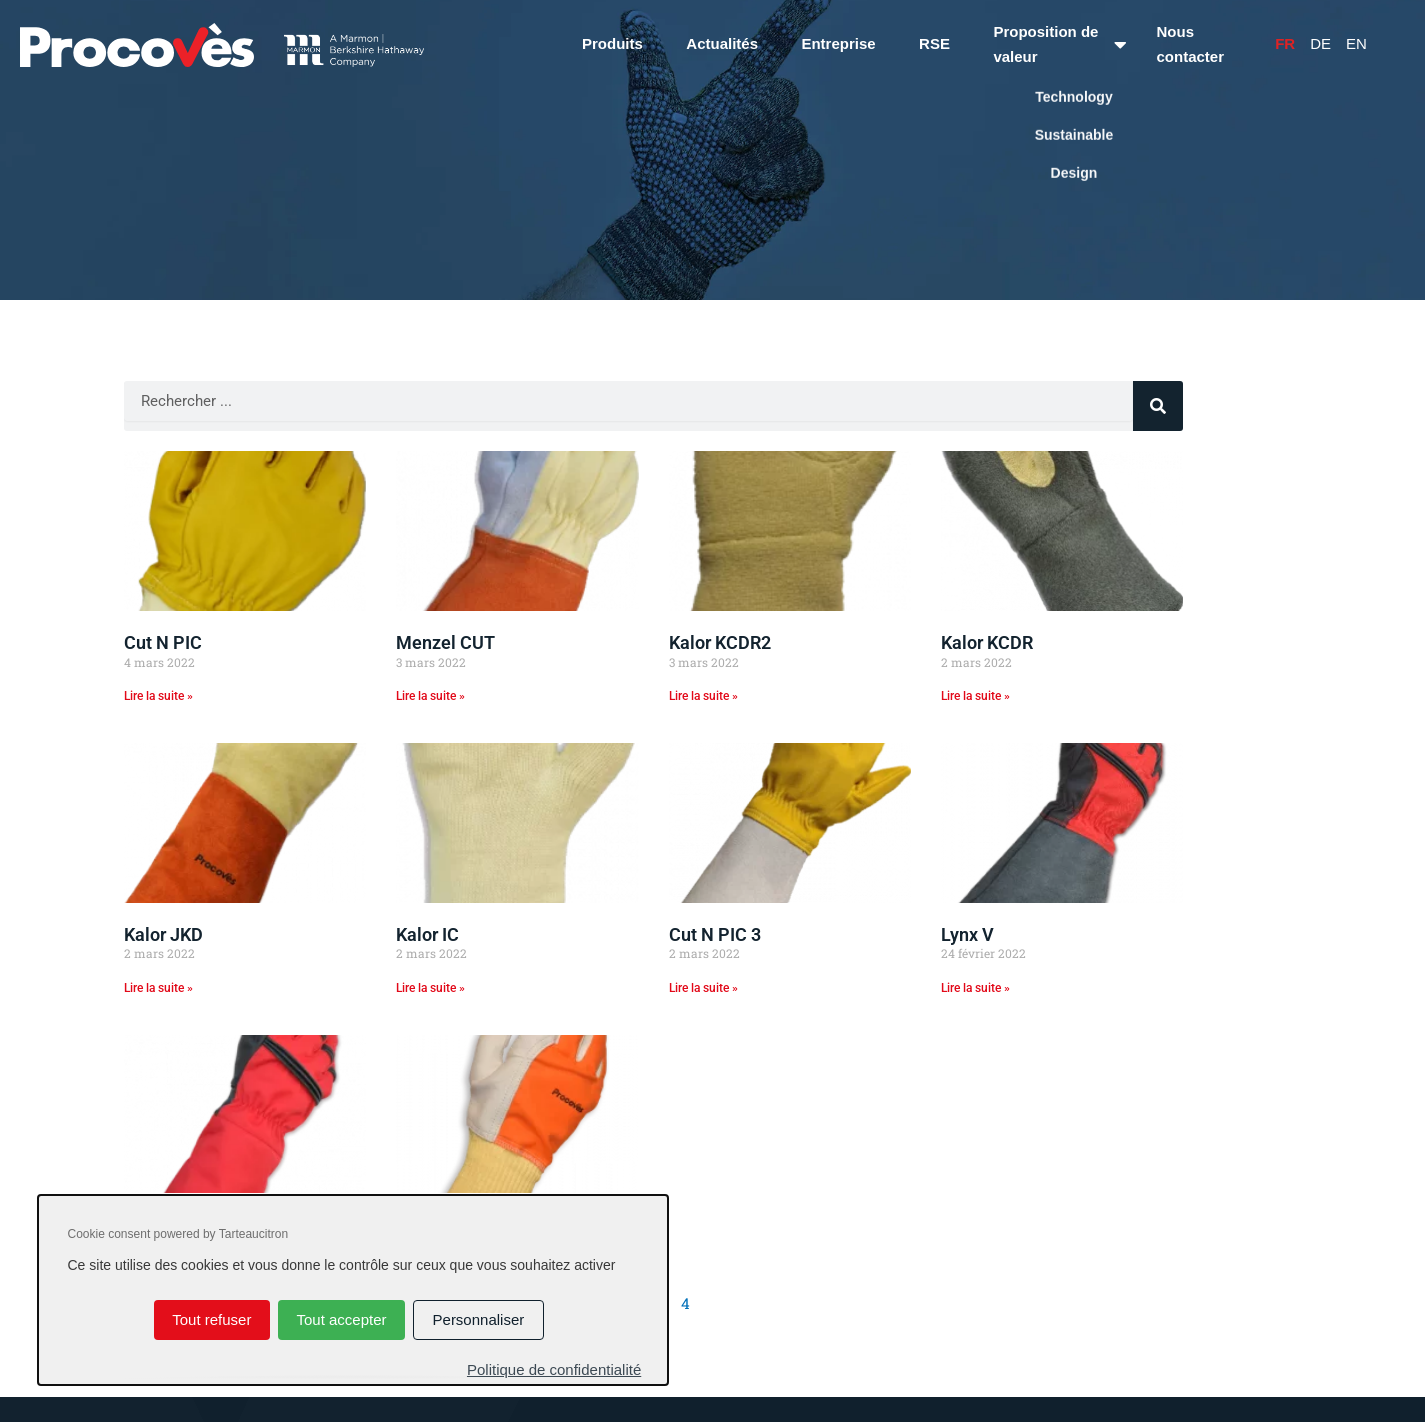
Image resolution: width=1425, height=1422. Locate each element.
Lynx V (967, 934)
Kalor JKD (163, 934)
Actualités (722, 43)
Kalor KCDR (987, 642)
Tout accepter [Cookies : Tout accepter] (341, 1319)
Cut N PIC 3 (715, 934)
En (1356, 43)
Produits (612, 43)
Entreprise (838, 43)
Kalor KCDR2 (720, 642)
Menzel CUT (445, 642)
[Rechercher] (1158, 406)
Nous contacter (1191, 44)
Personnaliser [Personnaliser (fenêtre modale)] (479, 1319)
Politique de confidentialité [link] (554, 1369)
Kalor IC (427, 934)
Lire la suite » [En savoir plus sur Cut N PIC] (158, 696)
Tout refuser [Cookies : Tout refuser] (211, 1319)
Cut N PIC (163, 642)
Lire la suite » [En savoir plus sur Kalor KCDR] (975, 696)
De (1320, 43)
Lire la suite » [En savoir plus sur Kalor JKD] (158, 988)
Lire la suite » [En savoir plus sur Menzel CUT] (430, 696)
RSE (934, 43)
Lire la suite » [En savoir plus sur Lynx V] (975, 988)
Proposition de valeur (1045, 44)
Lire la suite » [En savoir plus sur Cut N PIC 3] (703, 988)
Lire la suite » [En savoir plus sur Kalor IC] (430, 988)
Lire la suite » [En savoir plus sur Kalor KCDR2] (703, 696)
